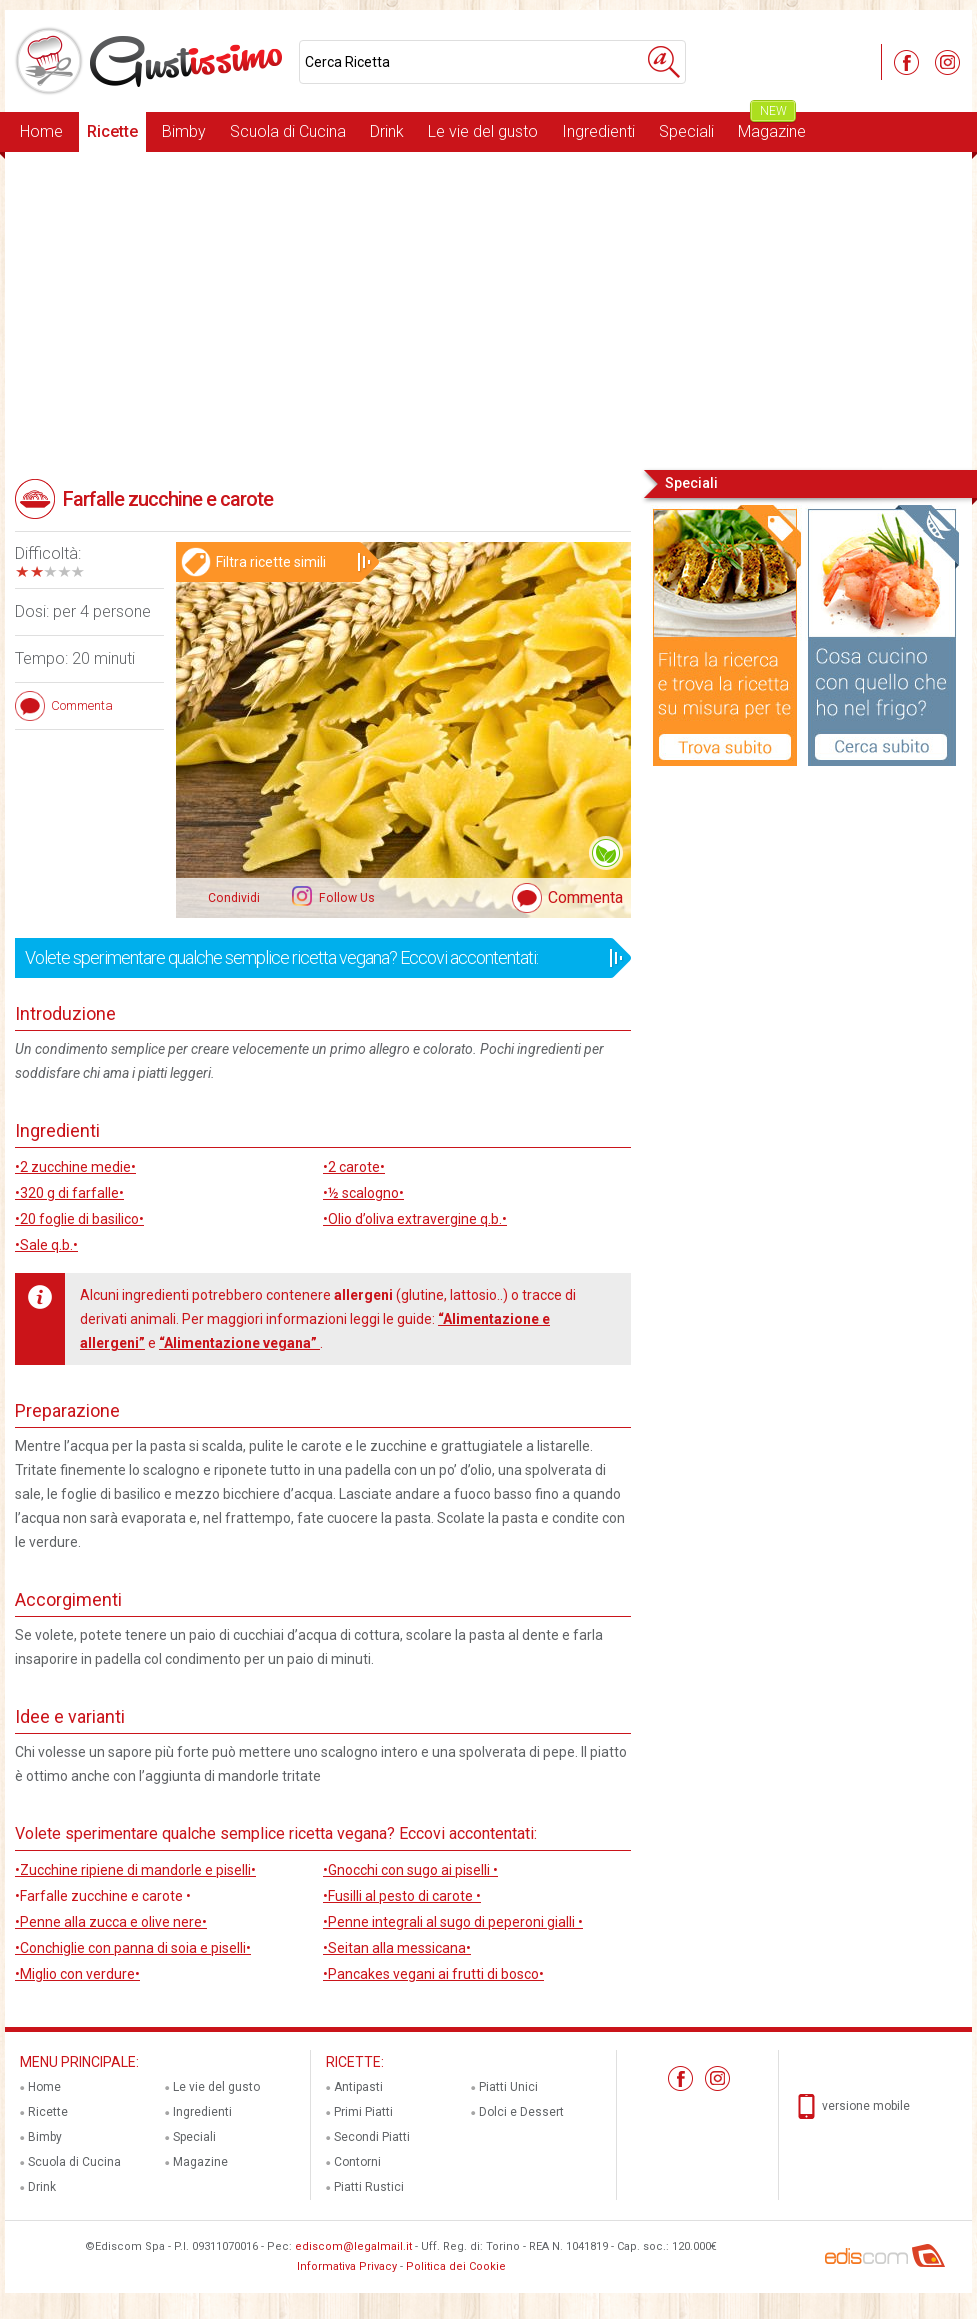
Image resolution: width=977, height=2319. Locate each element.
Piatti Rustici (369, 2187)
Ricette (112, 131)
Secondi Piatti (372, 2137)
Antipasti (358, 2087)
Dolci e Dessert (521, 2112)
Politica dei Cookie (456, 2266)
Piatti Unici (508, 2087)
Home (41, 131)
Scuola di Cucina (288, 131)
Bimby (184, 131)
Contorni (357, 2162)
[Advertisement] (488, 309)
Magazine (772, 126)
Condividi (234, 898)
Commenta (585, 897)
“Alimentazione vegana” (239, 1343)
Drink (387, 131)
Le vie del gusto (483, 131)
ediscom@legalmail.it (353, 2246)
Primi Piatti (363, 2112)
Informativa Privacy (347, 2266)
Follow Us (345, 898)
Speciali (686, 131)
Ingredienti (598, 131)
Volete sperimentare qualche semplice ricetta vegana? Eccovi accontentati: (316, 958)
